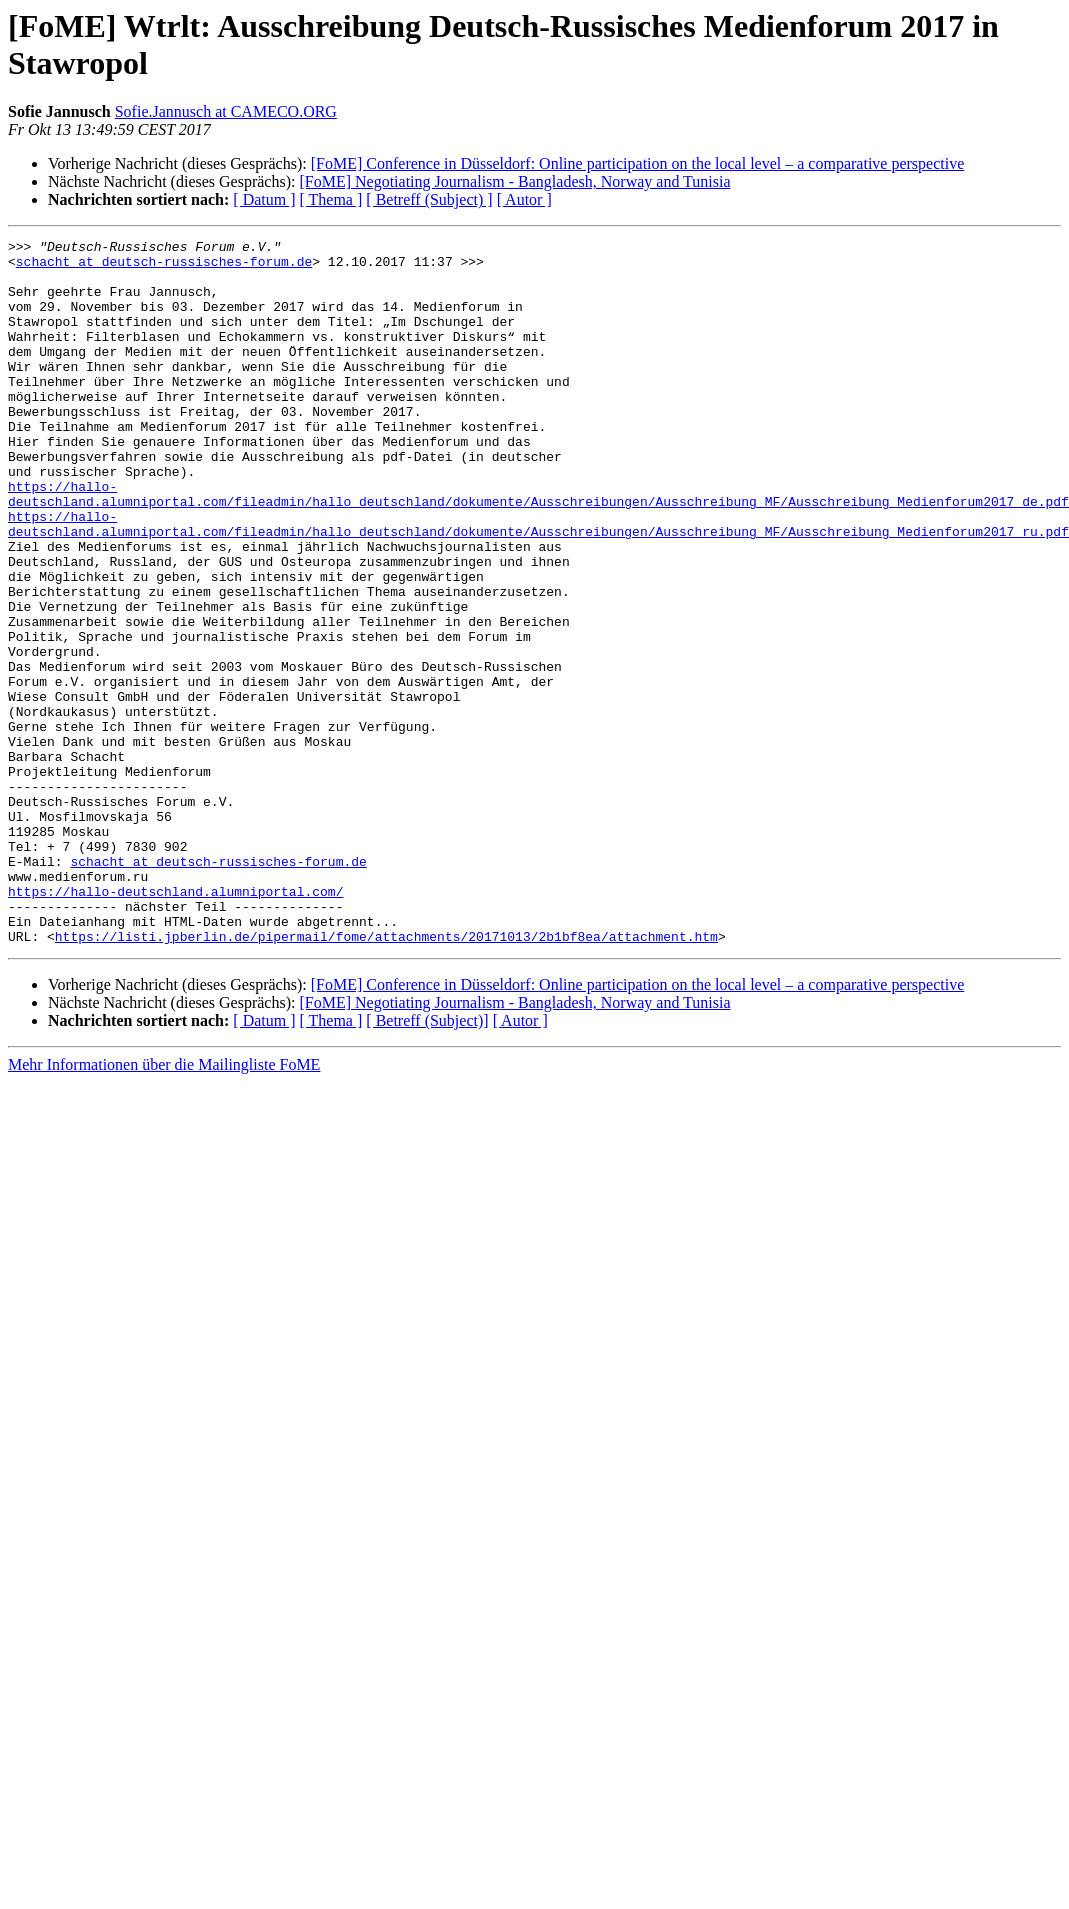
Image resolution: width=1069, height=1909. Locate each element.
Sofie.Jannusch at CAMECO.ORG (226, 111)
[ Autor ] (524, 199)
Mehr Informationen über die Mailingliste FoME (164, 1205)
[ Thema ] (331, 199)
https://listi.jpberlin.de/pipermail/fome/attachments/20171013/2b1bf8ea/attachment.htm (386, 1077)
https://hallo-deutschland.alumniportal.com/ (175, 1023)
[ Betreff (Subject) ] (429, 199)
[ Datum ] (264, 199)
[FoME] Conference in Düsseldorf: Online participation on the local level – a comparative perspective (638, 163)
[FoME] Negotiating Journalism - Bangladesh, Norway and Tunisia (514, 181)
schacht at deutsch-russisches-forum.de (164, 267)
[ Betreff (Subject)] (427, 1161)
